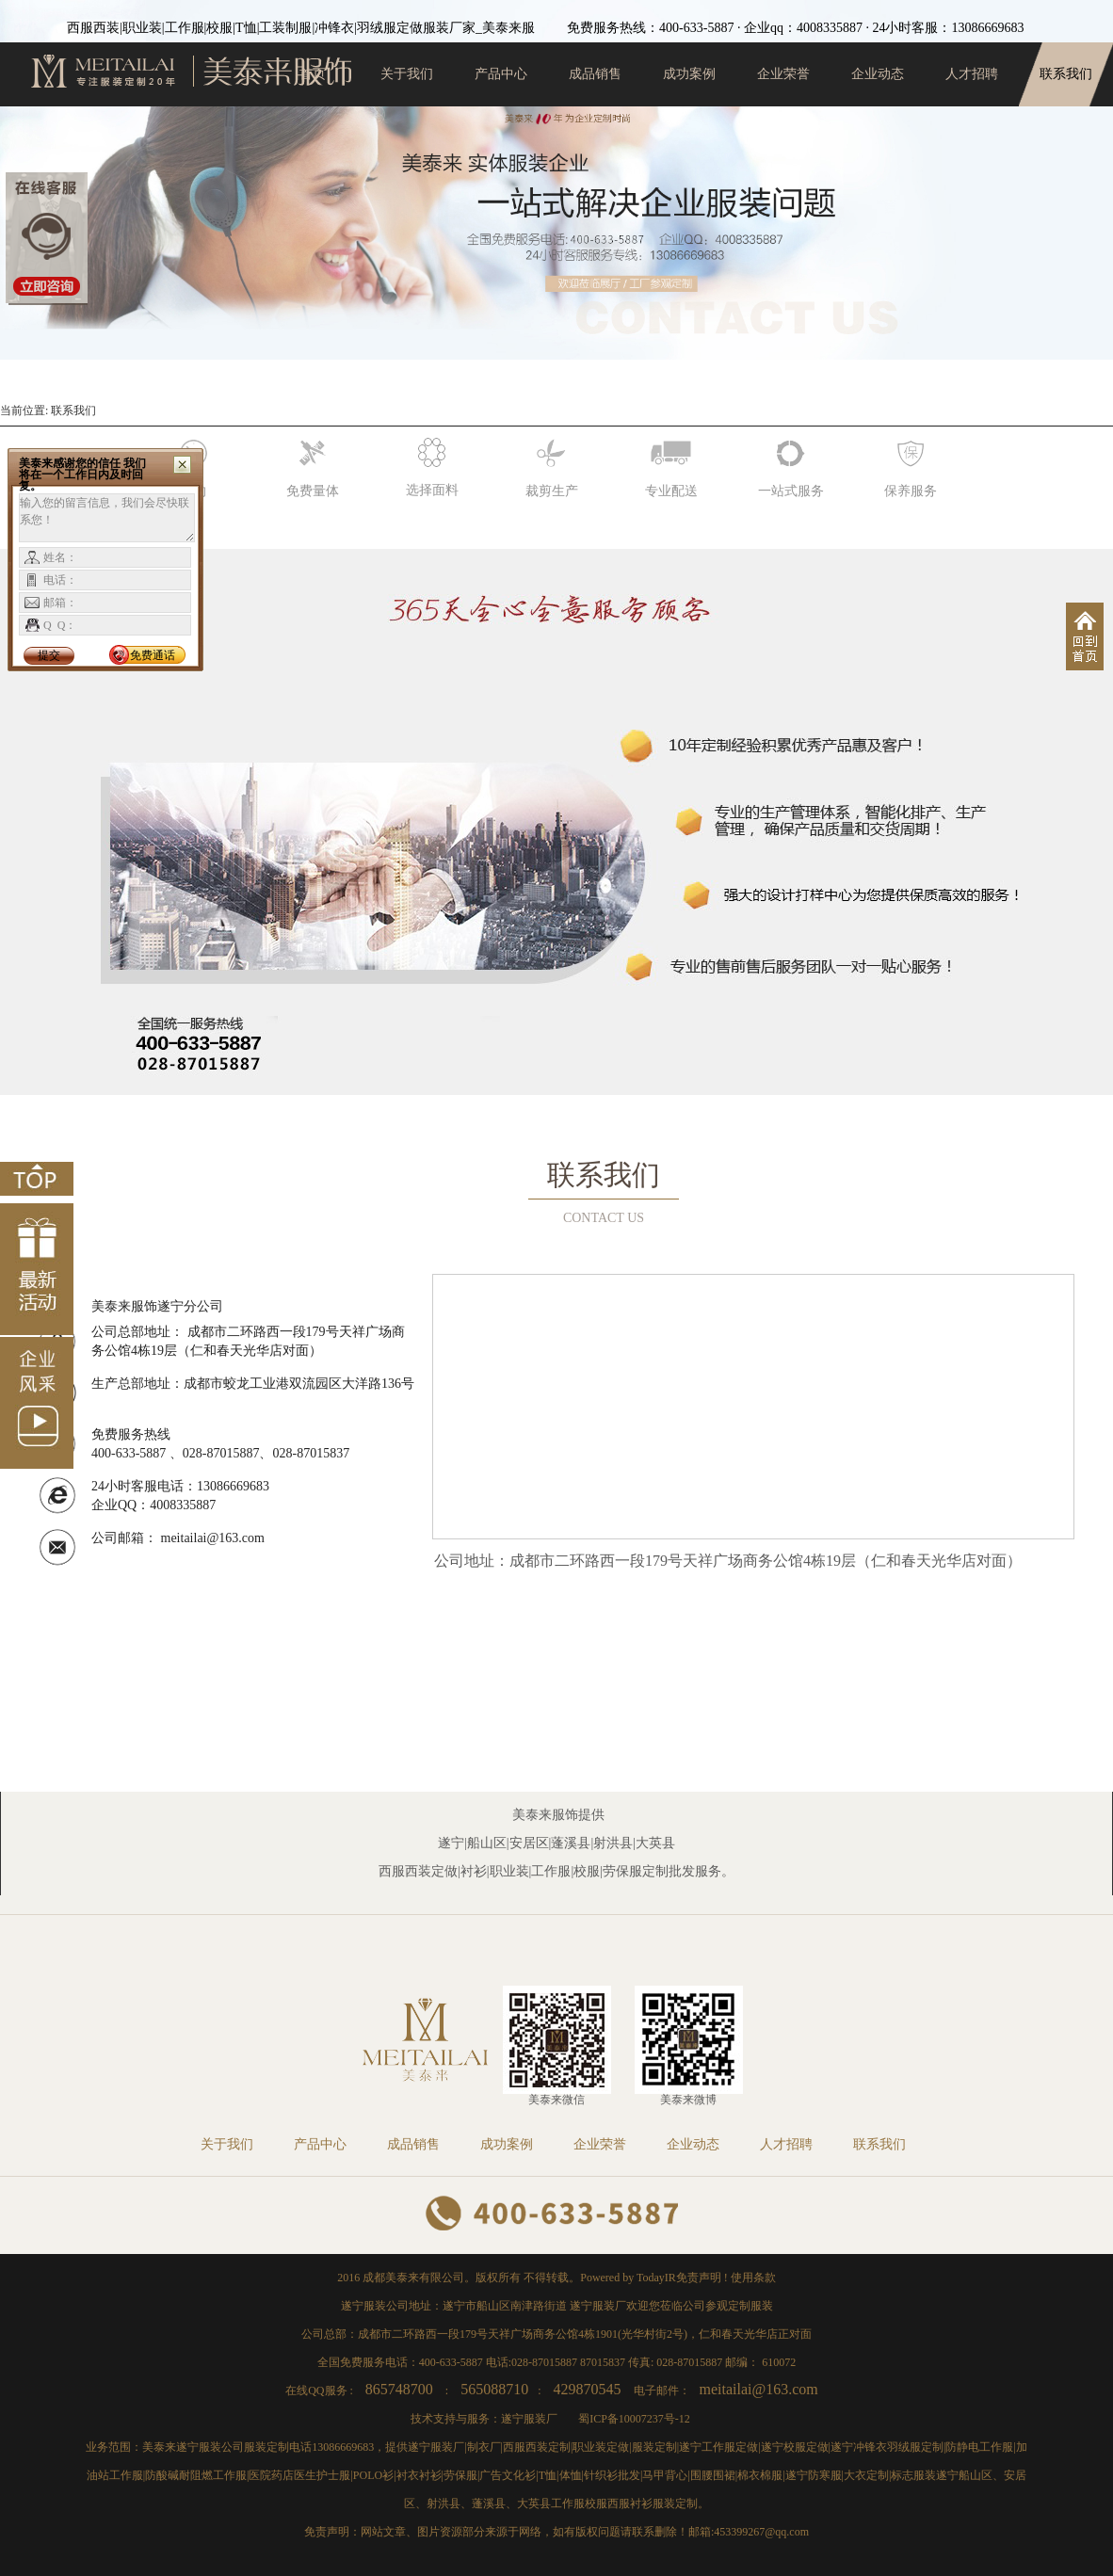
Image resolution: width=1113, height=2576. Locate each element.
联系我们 (1066, 74)
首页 (312, 74)
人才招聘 (971, 74)
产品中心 (501, 74)
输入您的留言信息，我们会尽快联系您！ (107, 517)
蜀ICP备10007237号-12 (634, 2418)
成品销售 (595, 74)
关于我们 (406, 74)
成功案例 (689, 74)
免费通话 (152, 655)
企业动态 (877, 74)
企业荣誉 (783, 74)
